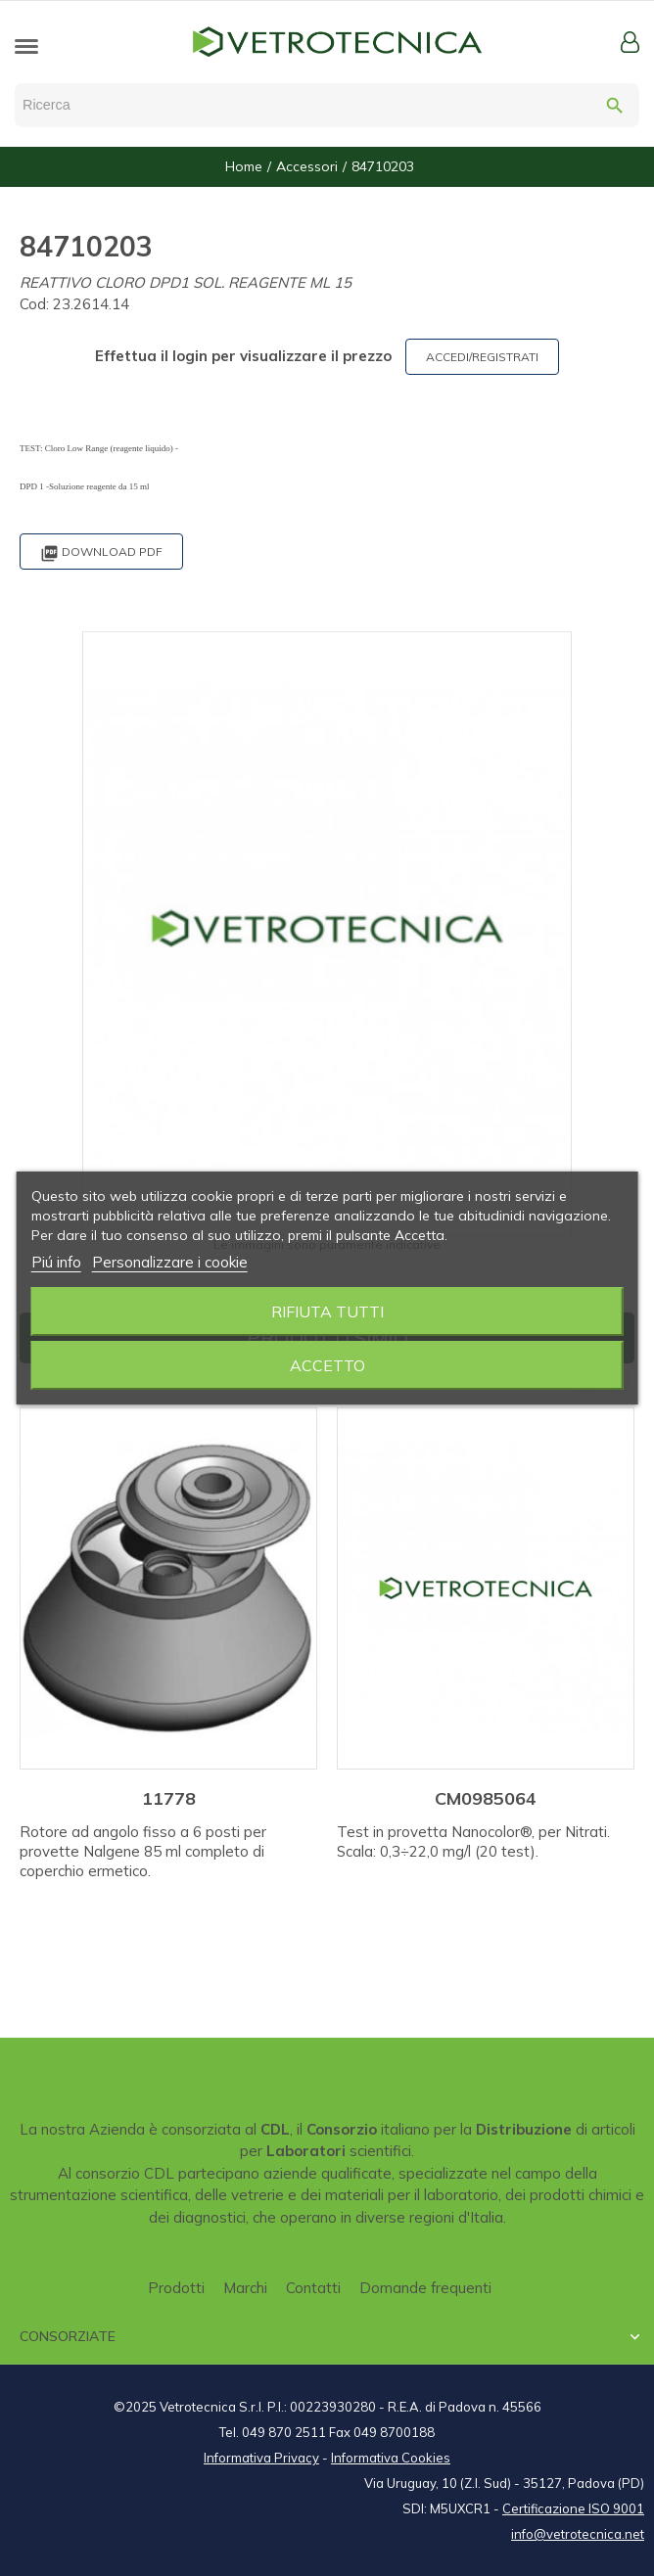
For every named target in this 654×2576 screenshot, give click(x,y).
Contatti (313, 2287)
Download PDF (101, 553)
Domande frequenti (425, 2287)
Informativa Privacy (261, 2457)
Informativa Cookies (390, 2457)
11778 (169, 1798)
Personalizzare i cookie (170, 1262)
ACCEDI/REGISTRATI (482, 356)
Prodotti (176, 2287)
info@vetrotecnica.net (577, 2534)
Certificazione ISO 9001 (573, 2508)
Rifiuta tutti (327, 1311)
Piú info (56, 1262)
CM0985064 (486, 1798)
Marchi (245, 2287)
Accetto (327, 1365)
